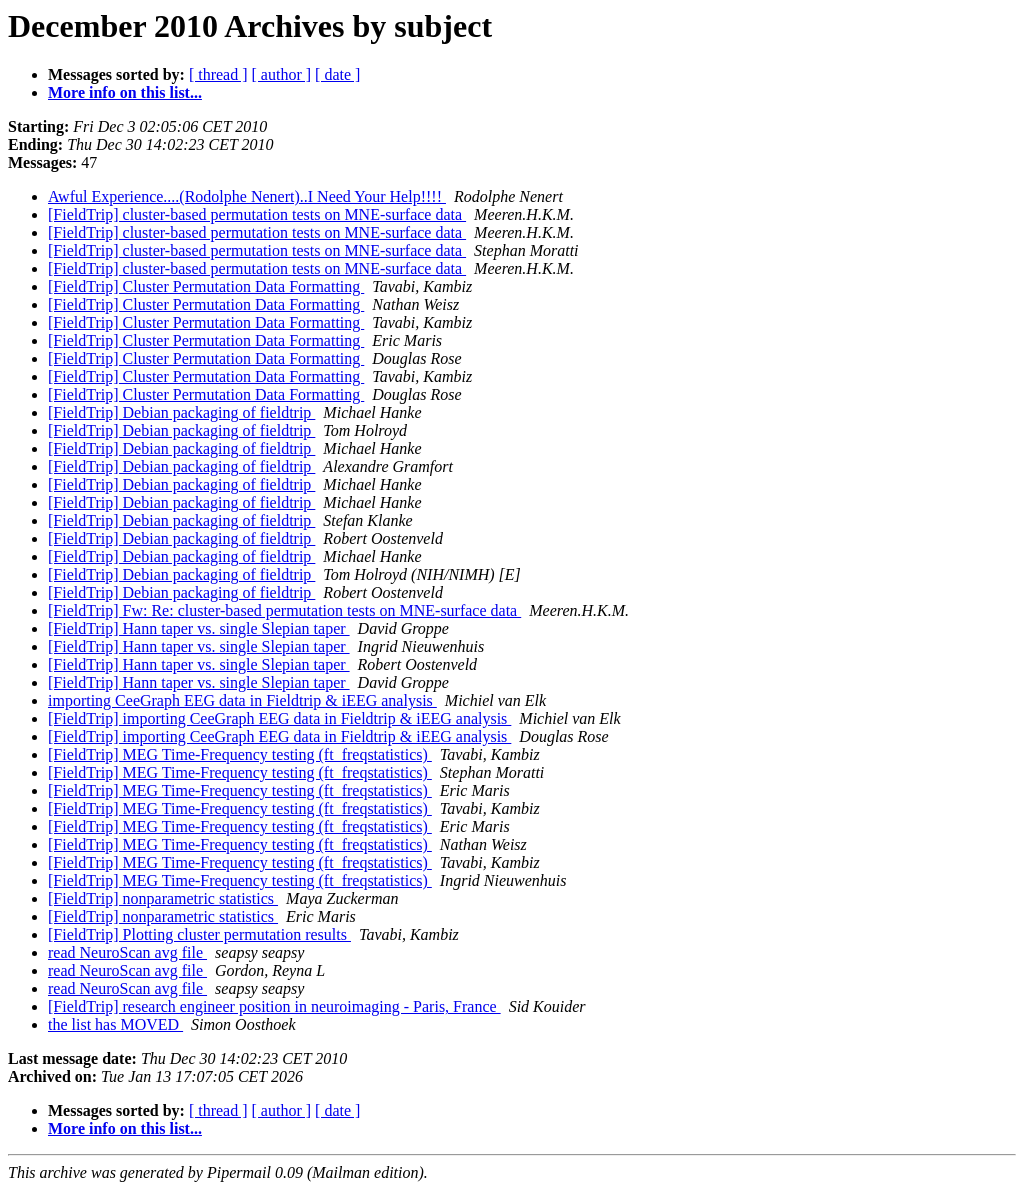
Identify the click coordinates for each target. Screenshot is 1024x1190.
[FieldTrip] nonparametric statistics (163, 898)
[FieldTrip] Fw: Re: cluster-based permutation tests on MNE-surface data (284, 610)
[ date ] (337, 74)
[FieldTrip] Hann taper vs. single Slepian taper (199, 628)
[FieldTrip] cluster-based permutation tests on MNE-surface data (257, 214)
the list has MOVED (115, 1024)
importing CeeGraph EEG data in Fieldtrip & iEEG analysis (242, 700)
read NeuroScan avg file (127, 952)
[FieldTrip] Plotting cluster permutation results (199, 934)
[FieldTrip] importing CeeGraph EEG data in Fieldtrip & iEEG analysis (279, 718)
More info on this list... (125, 92)
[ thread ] (218, 74)
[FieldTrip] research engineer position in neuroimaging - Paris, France (274, 1006)
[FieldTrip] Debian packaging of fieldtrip (181, 412)
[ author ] (282, 74)
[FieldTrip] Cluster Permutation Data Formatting (206, 286)
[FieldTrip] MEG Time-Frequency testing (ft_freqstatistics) (240, 754)
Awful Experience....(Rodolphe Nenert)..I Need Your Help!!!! (247, 196)
